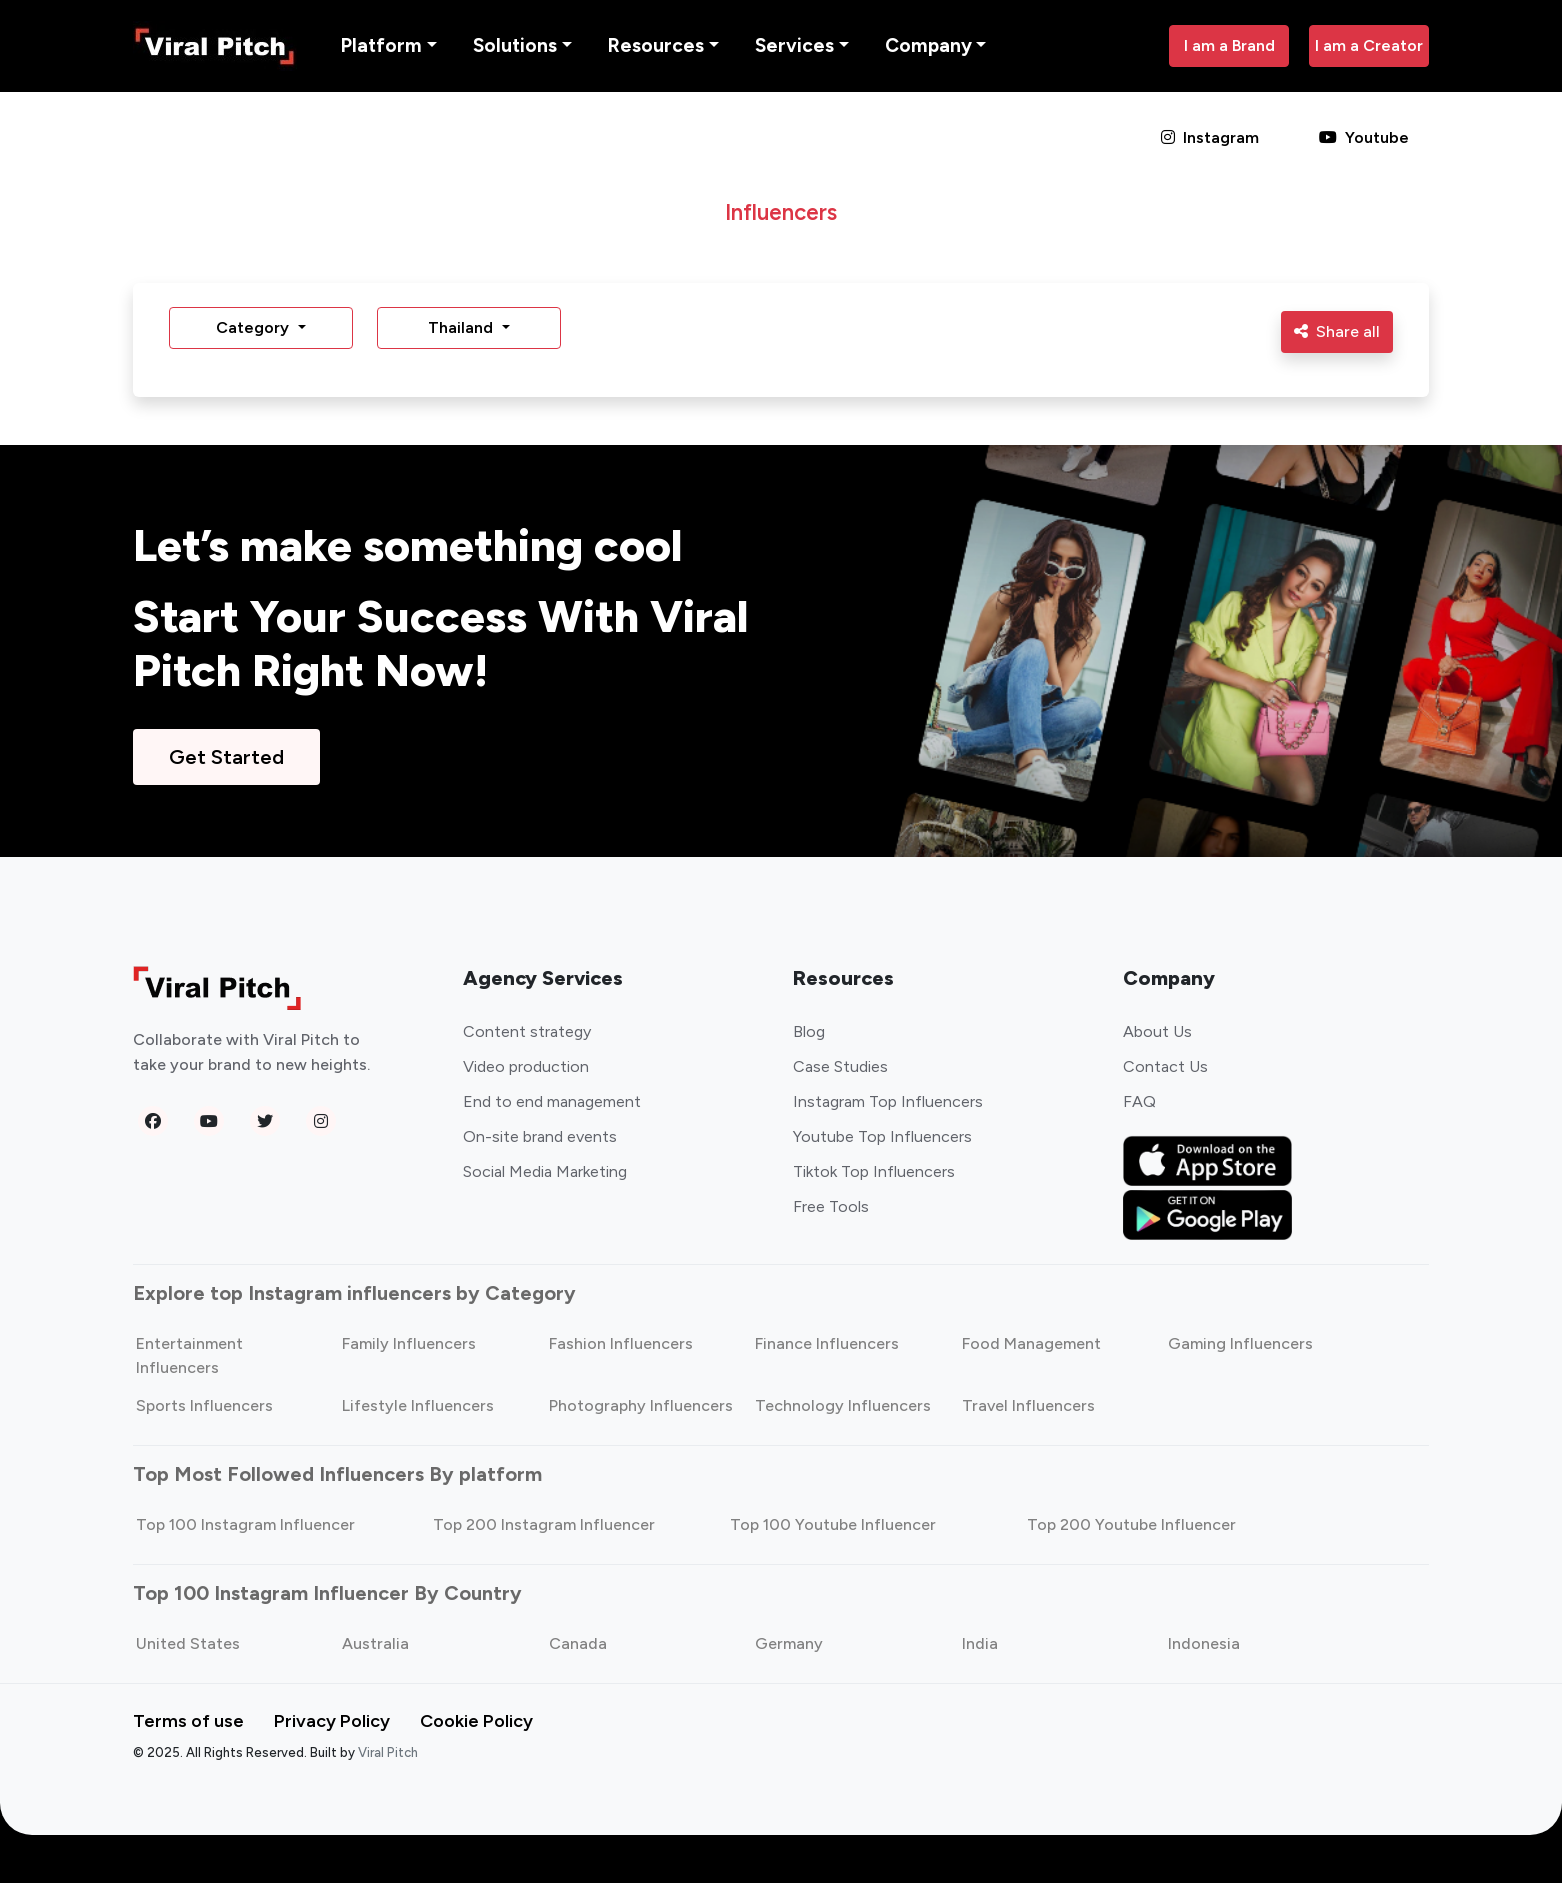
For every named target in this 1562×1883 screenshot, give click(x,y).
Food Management (1031, 1343)
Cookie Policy (476, 1721)
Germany (789, 1643)
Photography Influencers (641, 1405)
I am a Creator (1369, 45)
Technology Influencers (843, 1405)
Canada (578, 1643)
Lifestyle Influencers (418, 1405)
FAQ (1139, 1101)
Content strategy (527, 1031)
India (980, 1643)
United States (188, 1643)
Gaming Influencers (1240, 1343)
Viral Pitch (388, 1752)
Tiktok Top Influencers (874, 1171)
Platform (381, 45)
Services (794, 45)
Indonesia (1204, 1643)
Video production (526, 1066)
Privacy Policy (332, 1721)
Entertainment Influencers (189, 1355)
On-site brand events (540, 1136)
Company (928, 45)
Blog (809, 1031)
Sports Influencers (204, 1405)
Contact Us (1165, 1066)
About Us (1157, 1031)
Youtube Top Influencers (882, 1136)
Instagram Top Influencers (888, 1101)
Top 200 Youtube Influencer (1131, 1524)
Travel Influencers (1028, 1405)
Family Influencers (409, 1343)
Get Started (226, 757)
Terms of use (188, 1721)
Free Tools (831, 1206)
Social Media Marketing (545, 1171)
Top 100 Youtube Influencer (833, 1524)
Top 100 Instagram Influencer (245, 1524)
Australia (375, 1643)
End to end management (552, 1101)
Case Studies (840, 1066)
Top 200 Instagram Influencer (544, 1524)
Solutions (515, 45)
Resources (656, 45)
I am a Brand (1229, 45)
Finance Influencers (827, 1343)
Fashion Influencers (621, 1343)
